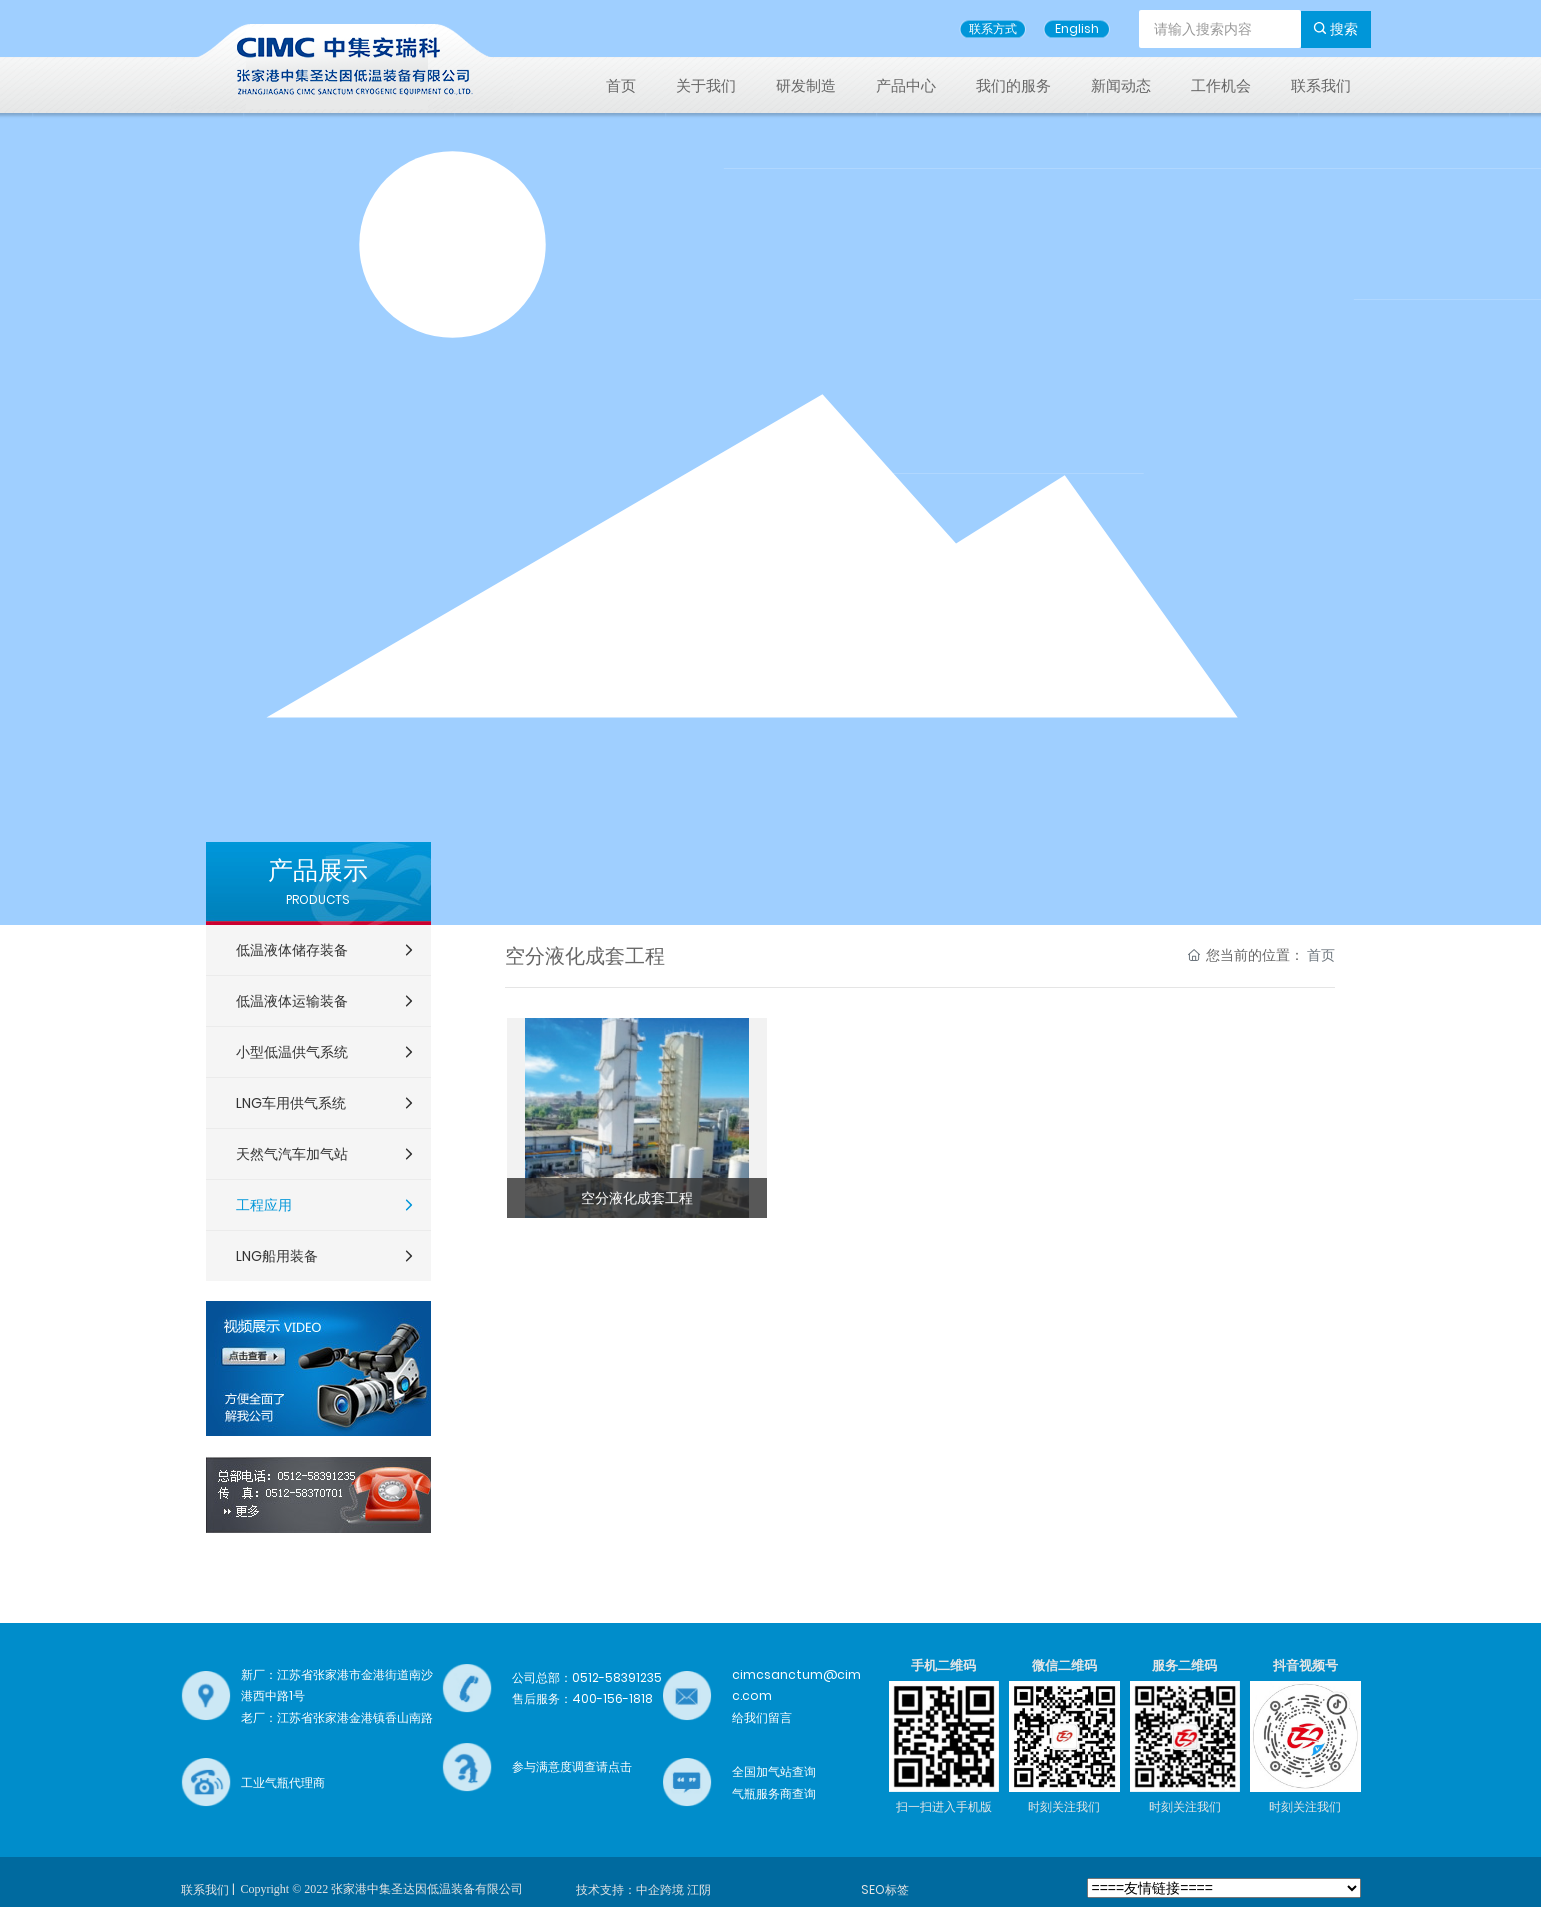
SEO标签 (885, 1889)
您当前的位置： (1261, 955)
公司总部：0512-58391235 (587, 1677)
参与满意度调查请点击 (572, 1766)
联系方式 (993, 28)
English (1077, 28)
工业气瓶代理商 (283, 1782)
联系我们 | (208, 1889)
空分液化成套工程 (637, 1198)
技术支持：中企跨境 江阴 (643, 1889)
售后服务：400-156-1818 (582, 1698)
